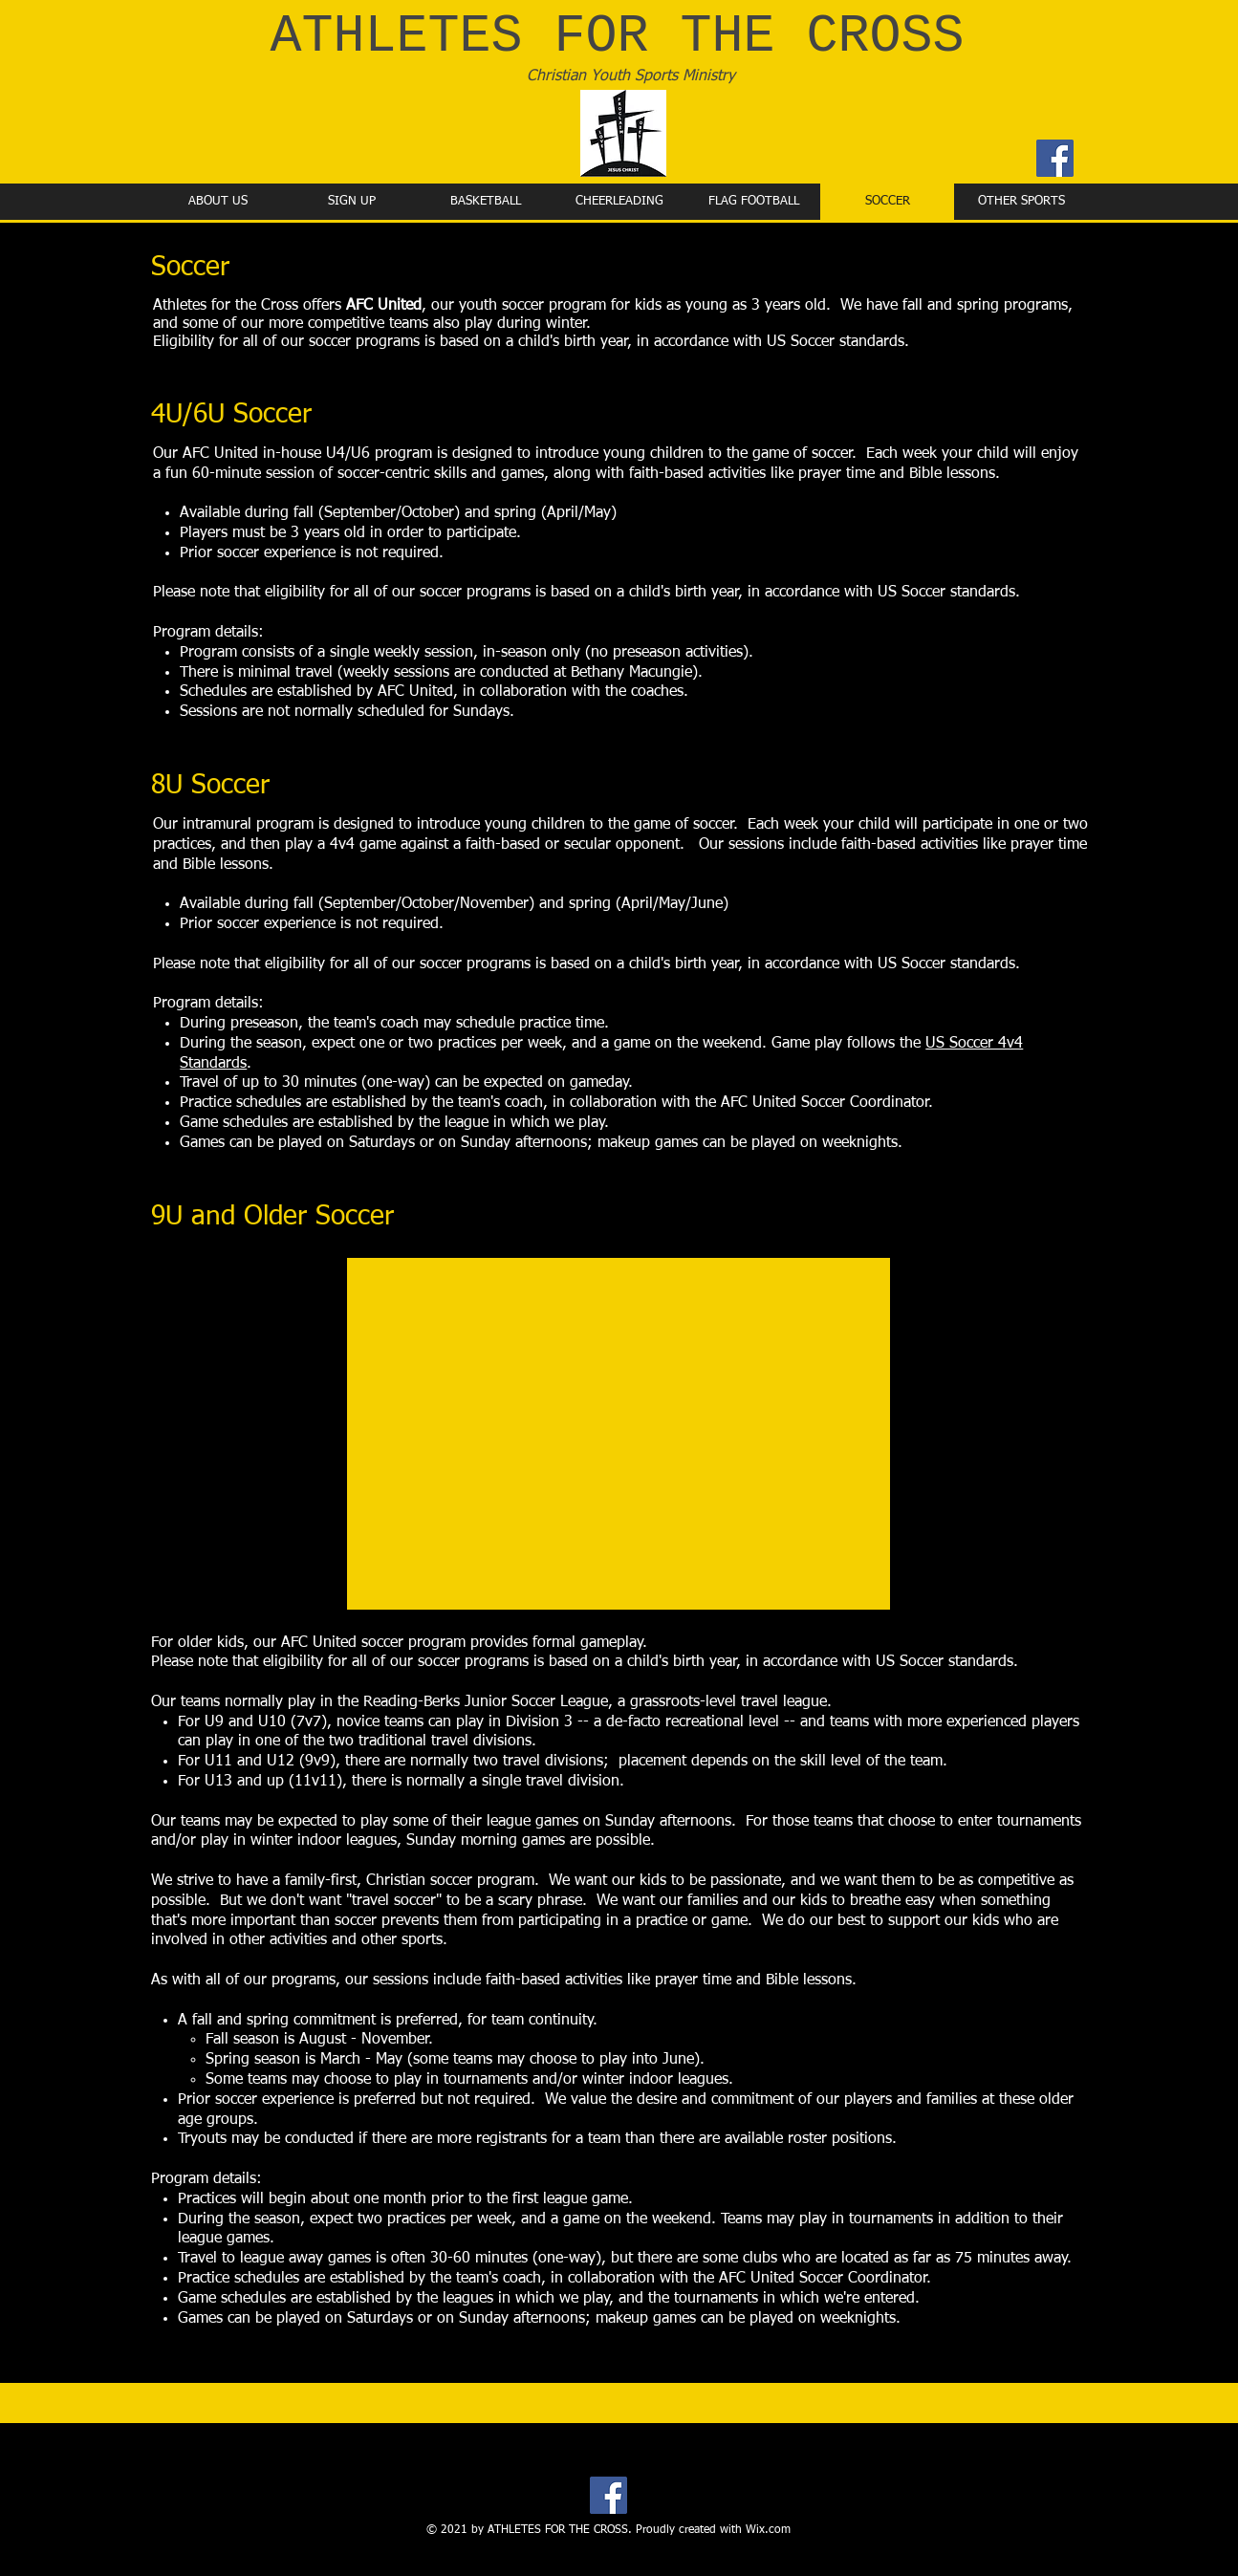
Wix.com (768, 2530)
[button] (618, 1434)
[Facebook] (1055, 158)
